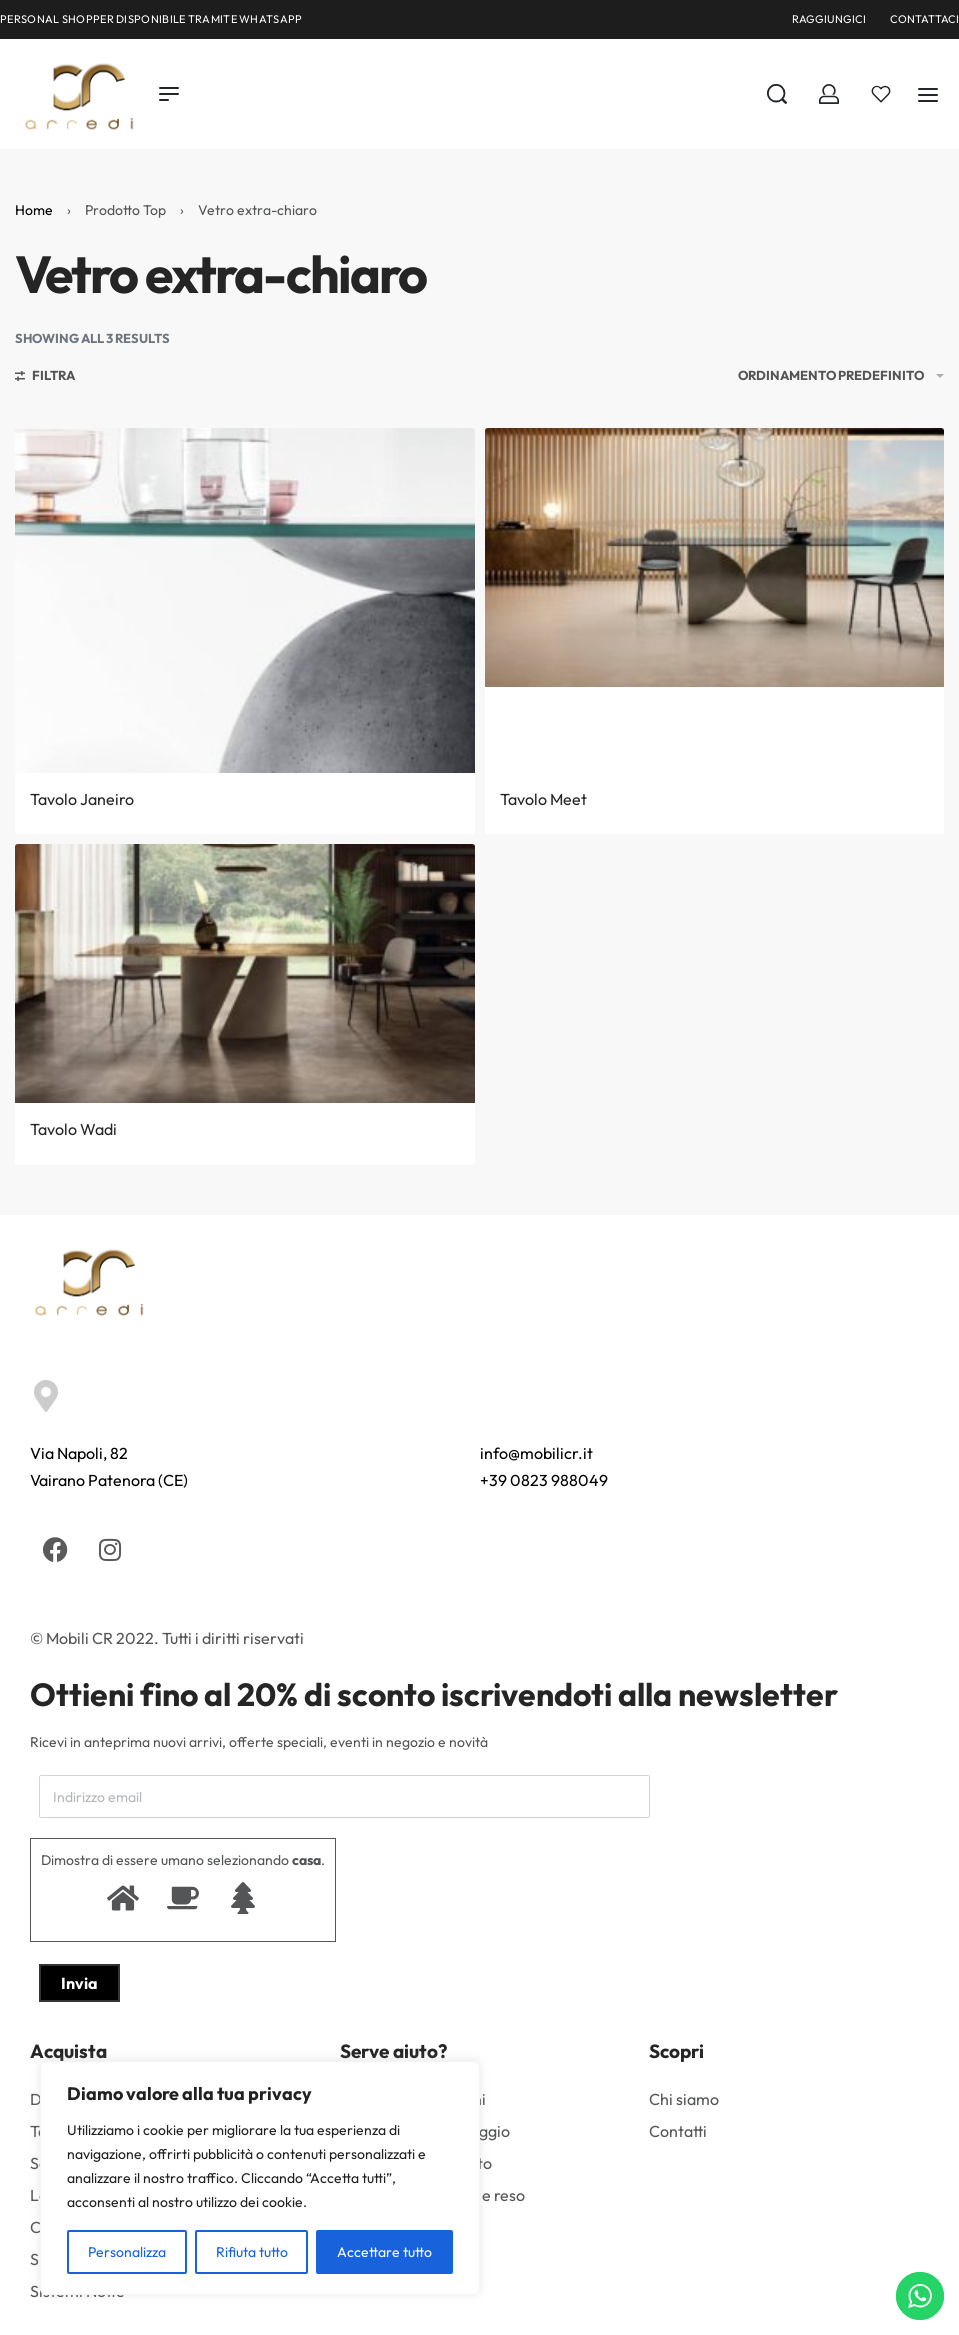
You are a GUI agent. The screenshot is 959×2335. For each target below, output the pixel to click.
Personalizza (127, 2252)
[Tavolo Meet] (715, 557)
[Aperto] (881, 94)
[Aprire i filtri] (45, 378)
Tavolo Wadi (73, 1129)
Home (34, 210)
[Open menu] (169, 94)
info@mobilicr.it (536, 1453)
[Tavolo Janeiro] (245, 600)
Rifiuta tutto (252, 2252)
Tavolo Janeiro (82, 799)
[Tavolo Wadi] (245, 973)
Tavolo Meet (543, 799)
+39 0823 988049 (544, 1480)
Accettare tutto (384, 2252)
